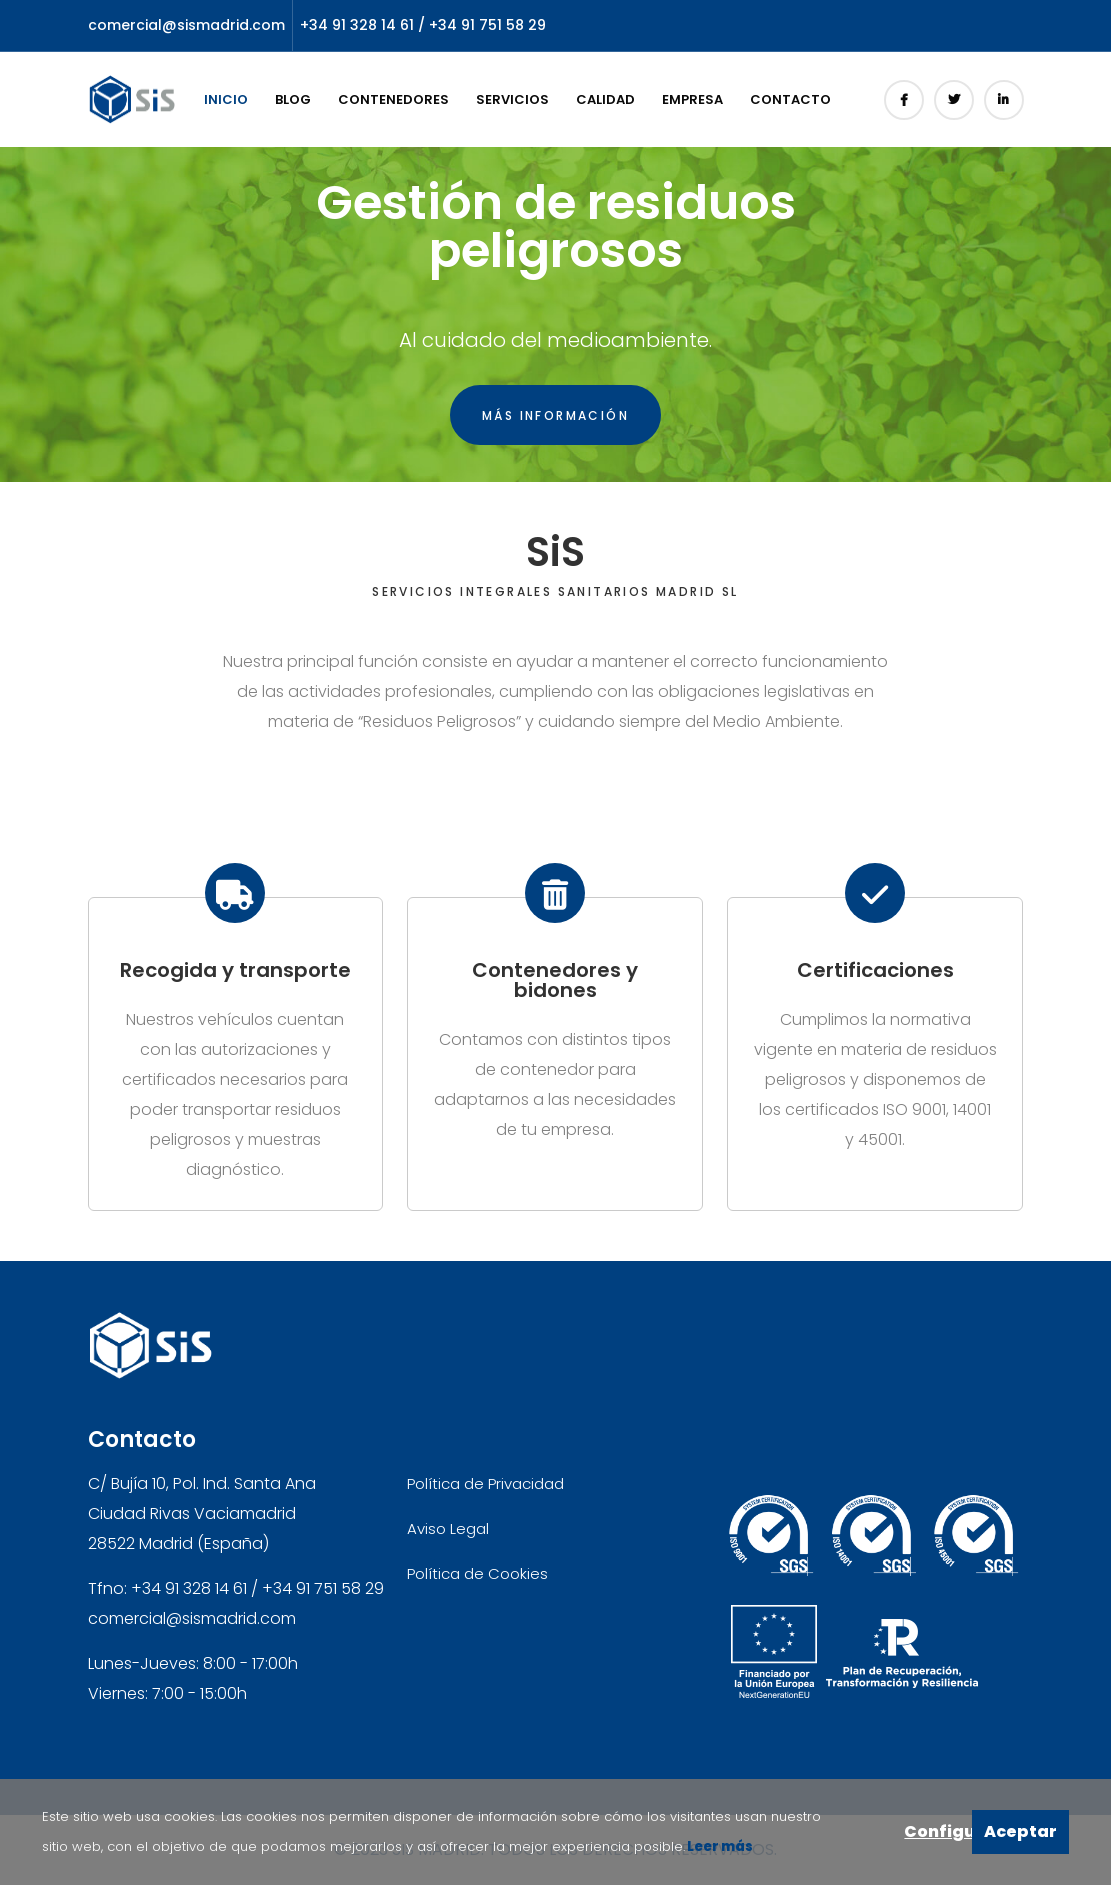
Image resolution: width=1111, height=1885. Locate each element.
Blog (293, 99)
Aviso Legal (448, 1528)
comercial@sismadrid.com (186, 25)
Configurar (937, 1831)
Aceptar (1020, 1831)
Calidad (605, 99)
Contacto (790, 99)
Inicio (226, 99)
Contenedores (393, 99)
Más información (555, 415)
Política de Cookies (477, 1573)
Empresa (692, 99)
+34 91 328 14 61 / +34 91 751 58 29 (423, 25)
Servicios (512, 99)
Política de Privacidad (485, 1483)
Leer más (719, 1846)
